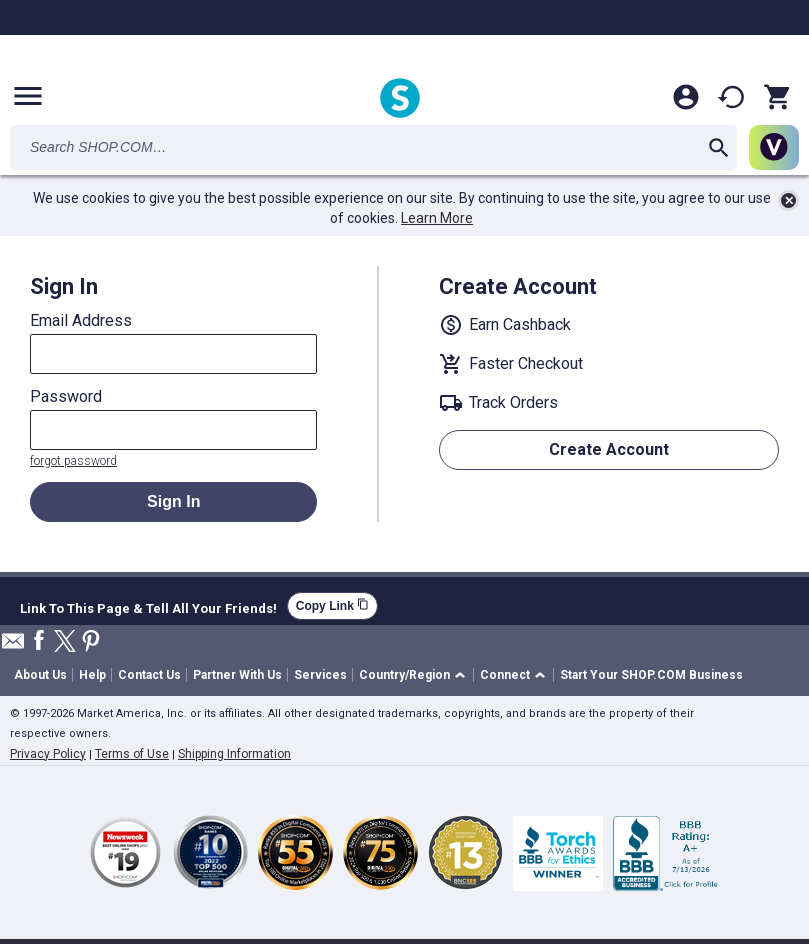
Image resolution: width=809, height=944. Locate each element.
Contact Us (149, 675)
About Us (40, 675)
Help (92, 675)
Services (320, 675)
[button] (415, 675)
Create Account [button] (609, 449)
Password (66, 397)
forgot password (73, 461)
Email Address (81, 321)
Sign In (173, 501)
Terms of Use (132, 754)
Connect (505, 675)
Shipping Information (234, 754)
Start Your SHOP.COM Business (651, 675)
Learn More (437, 218)
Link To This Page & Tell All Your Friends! (148, 606)
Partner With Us (237, 675)
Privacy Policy (48, 754)
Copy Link (332, 605)
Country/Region (404, 675)
